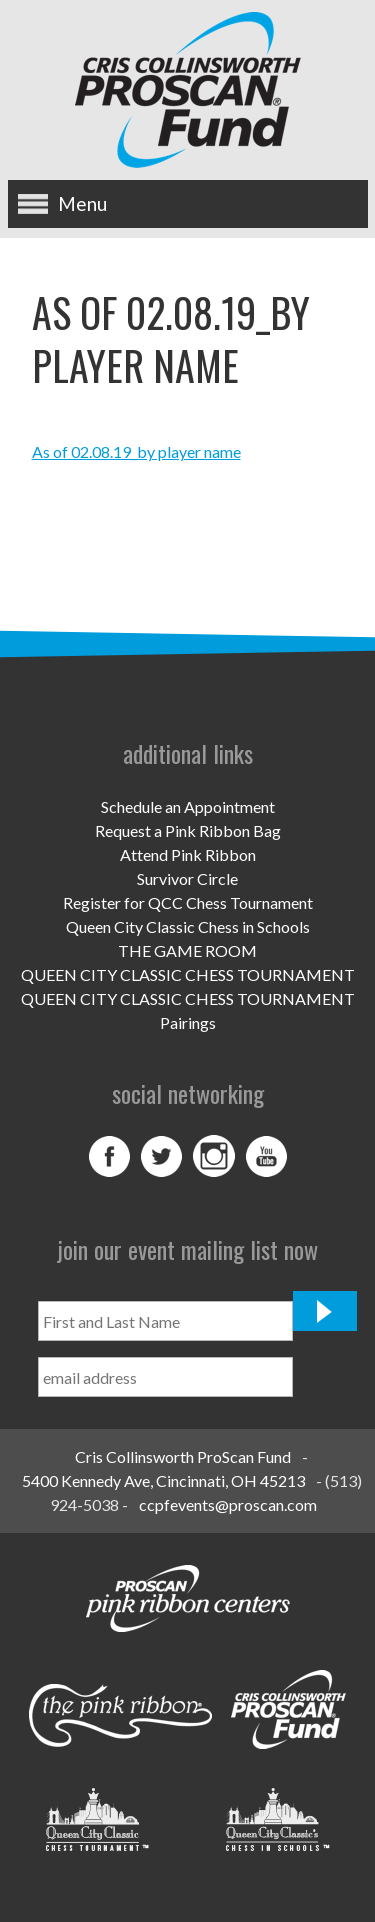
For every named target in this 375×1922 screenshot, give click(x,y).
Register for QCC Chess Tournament (188, 902)
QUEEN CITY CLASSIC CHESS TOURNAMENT (188, 974)
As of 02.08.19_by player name (136, 451)
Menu (82, 203)
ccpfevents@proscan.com (228, 1504)
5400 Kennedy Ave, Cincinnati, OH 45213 (163, 1480)
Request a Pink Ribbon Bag (188, 830)
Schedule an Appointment (188, 806)
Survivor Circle (187, 878)
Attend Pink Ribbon (188, 854)
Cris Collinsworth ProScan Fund (183, 1456)
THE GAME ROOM (187, 950)
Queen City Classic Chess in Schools (188, 926)
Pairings (188, 1022)
